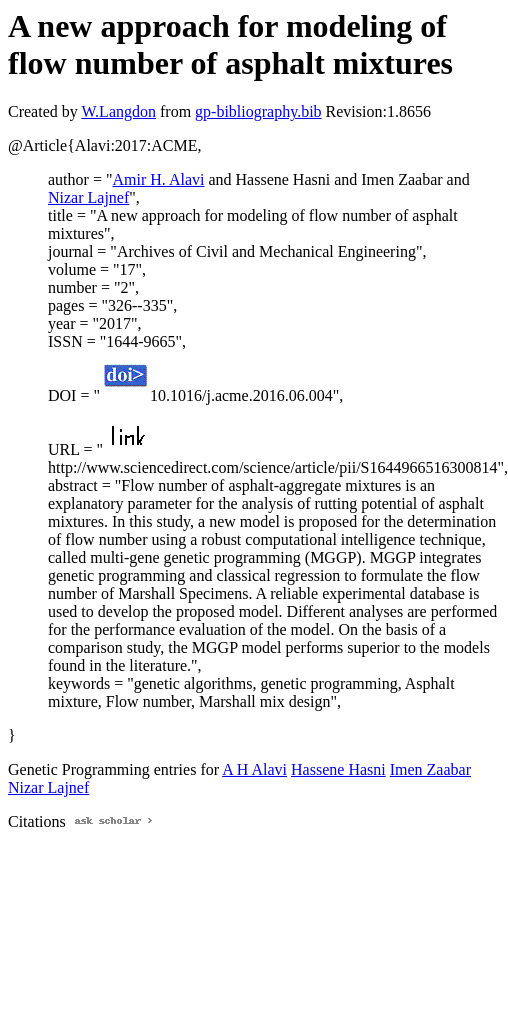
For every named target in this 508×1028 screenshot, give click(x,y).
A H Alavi (254, 769)
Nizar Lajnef (88, 197)
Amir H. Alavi (158, 179)
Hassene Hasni (338, 769)
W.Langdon (118, 111)
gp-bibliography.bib (258, 111)
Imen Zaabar (430, 769)
